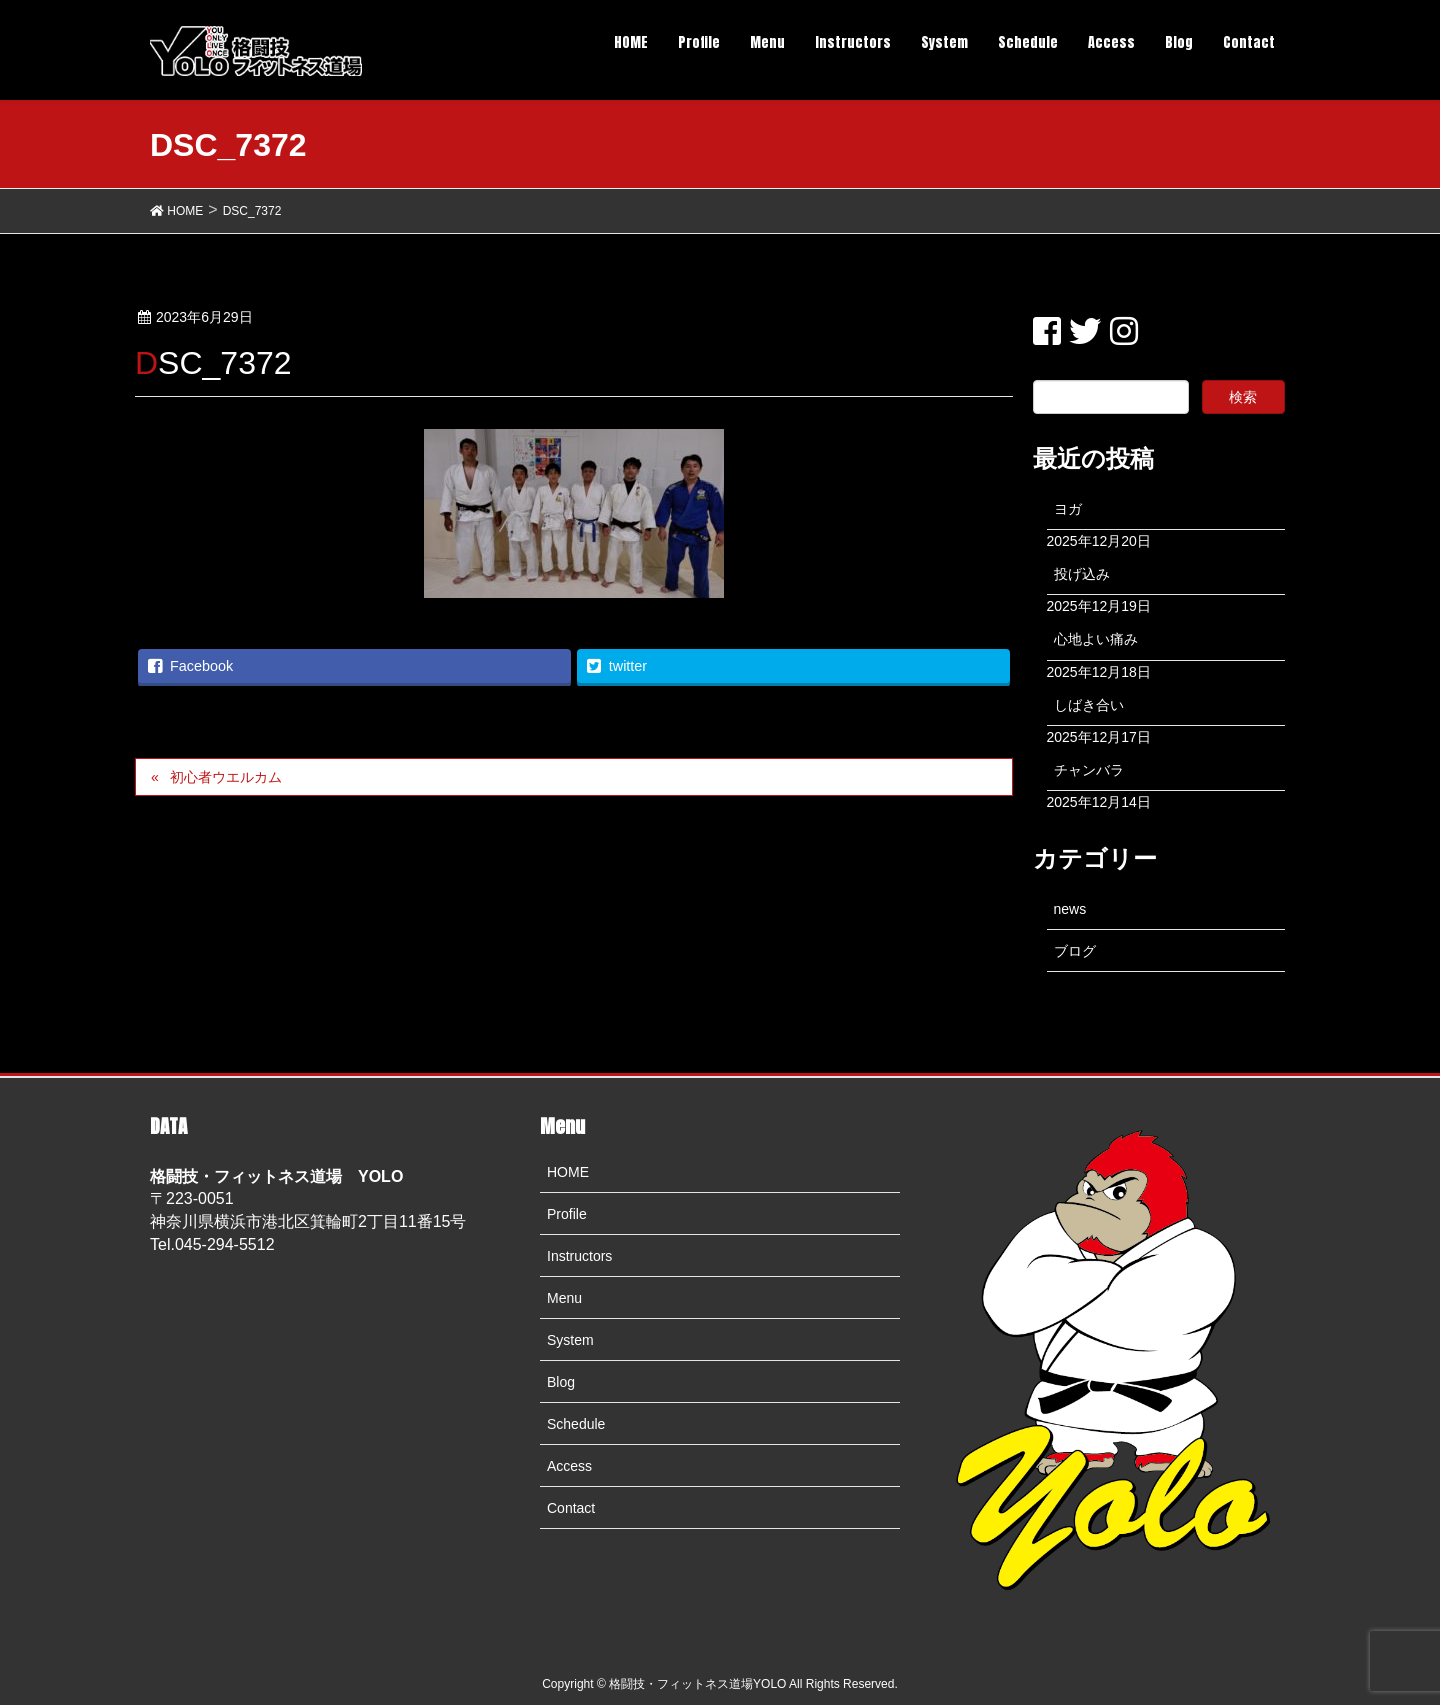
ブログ (1075, 951)
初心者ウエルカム (226, 777)
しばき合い (1089, 705)
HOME (568, 1172)
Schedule (576, 1424)
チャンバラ (1089, 770)
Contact (571, 1508)
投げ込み (1082, 574)
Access (569, 1466)
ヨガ (1068, 509)
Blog (561, 1382)
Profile (567, 1214)
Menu (564, 1298)
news (1070, 909)
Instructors (579, 1256)
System (570, 1340)
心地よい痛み (1096, 639)
